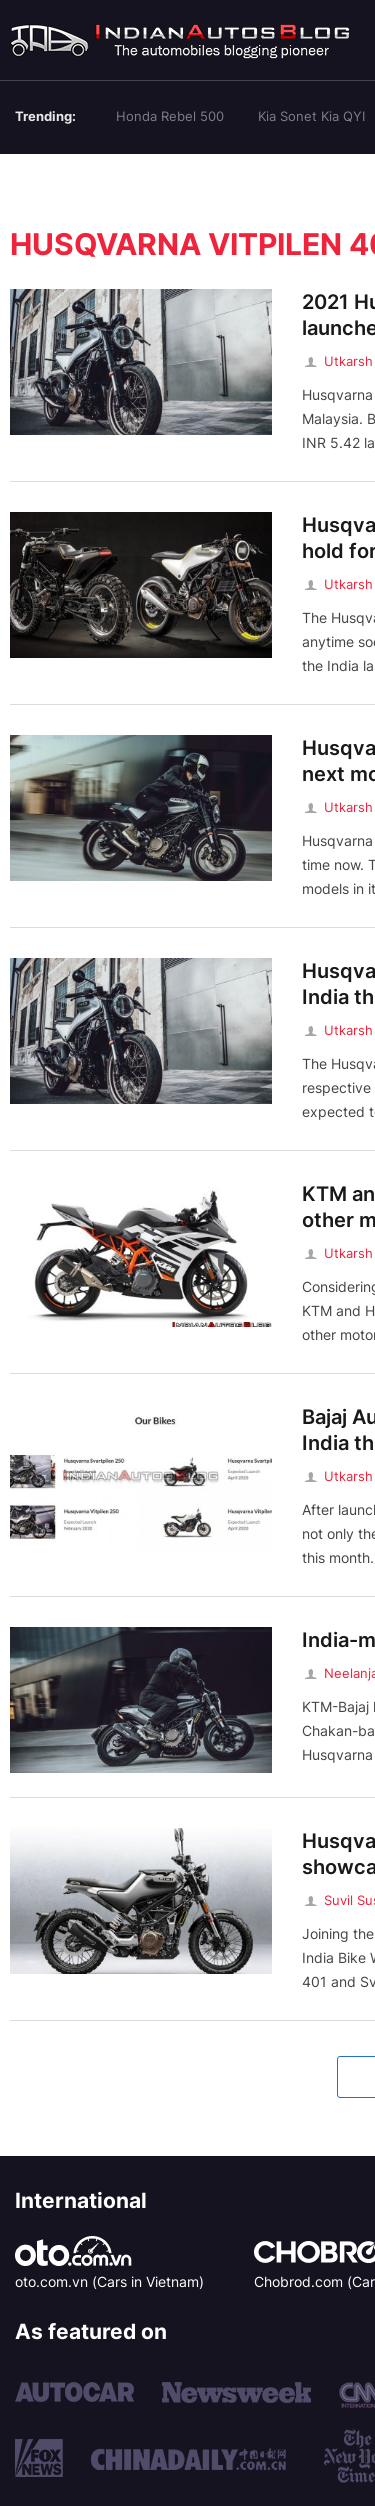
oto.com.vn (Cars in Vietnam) (109, 2281)
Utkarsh (337, 361)
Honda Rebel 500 (170, 116)
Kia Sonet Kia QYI (311, 116)
